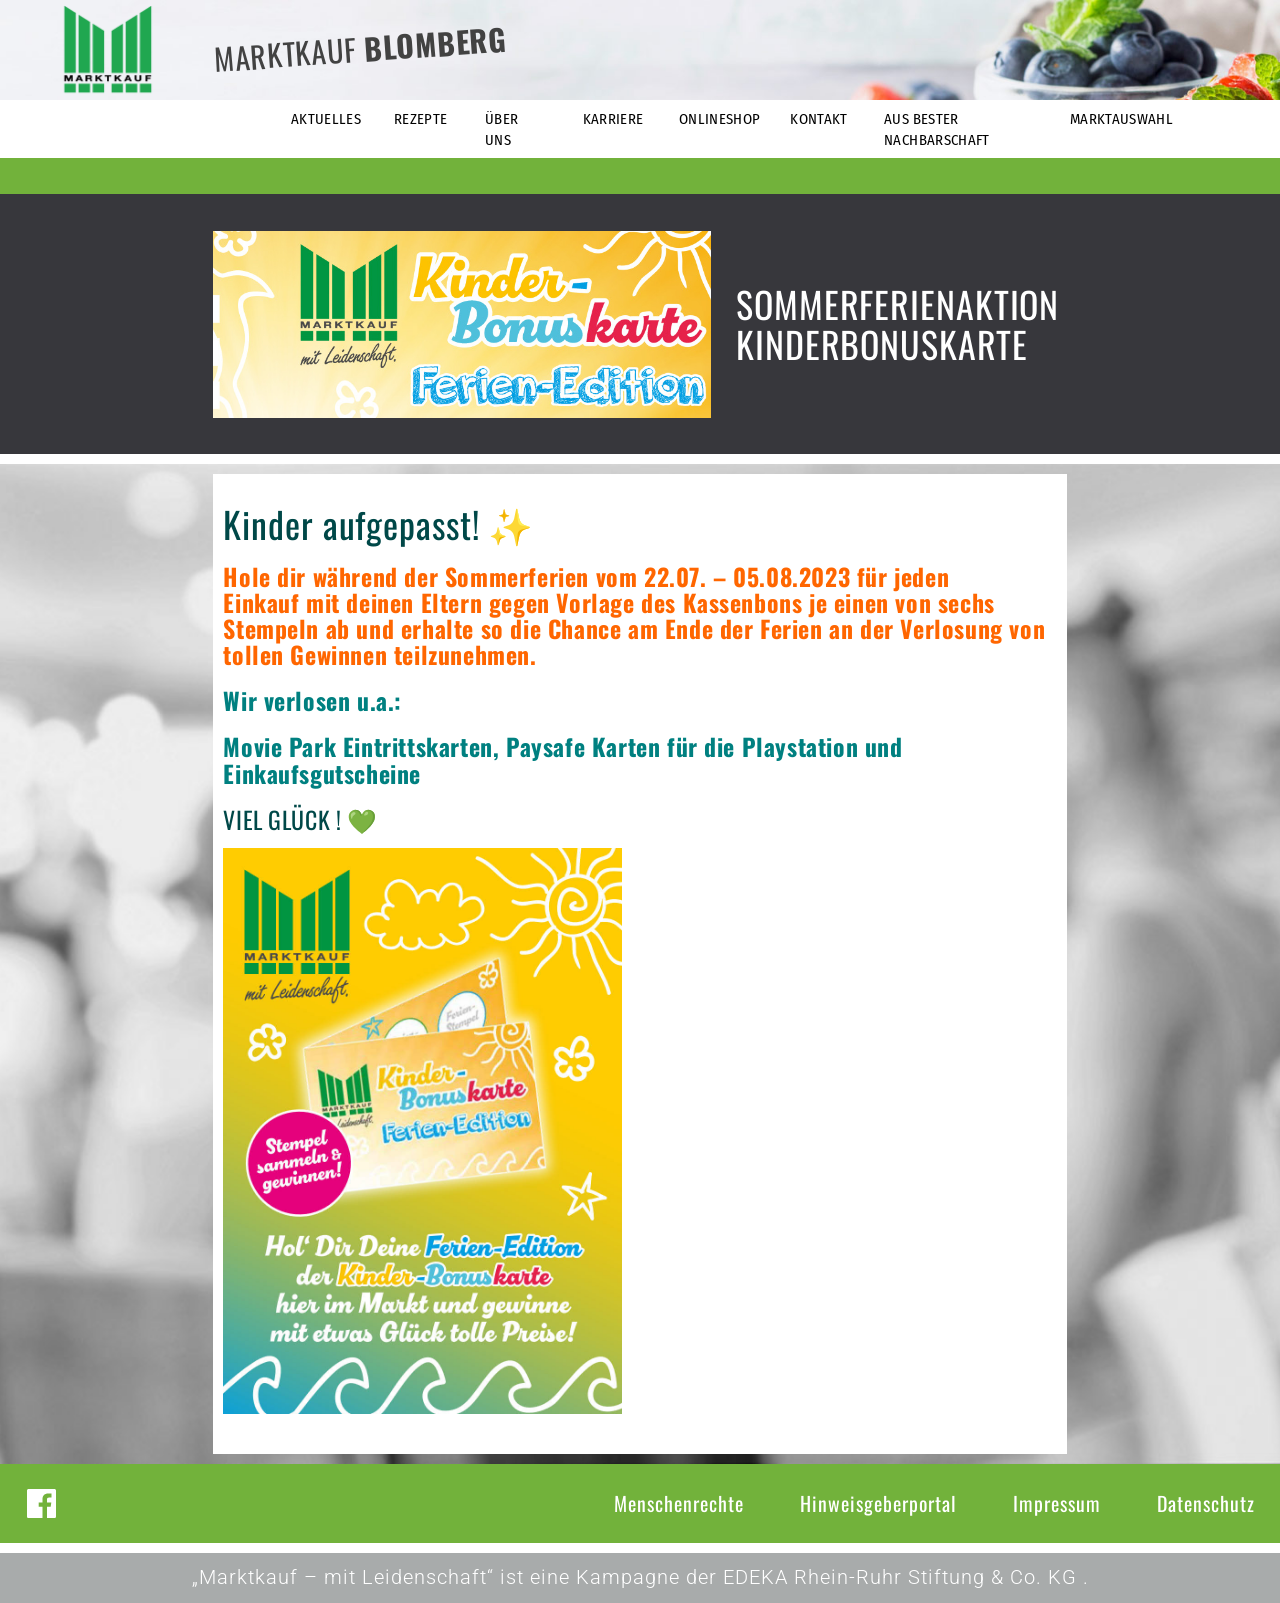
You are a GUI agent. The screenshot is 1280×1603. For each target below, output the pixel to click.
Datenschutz (1206, 1503)
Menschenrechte (679, 1503)
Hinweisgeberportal (878, 1503)
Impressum (1057, 1503)
